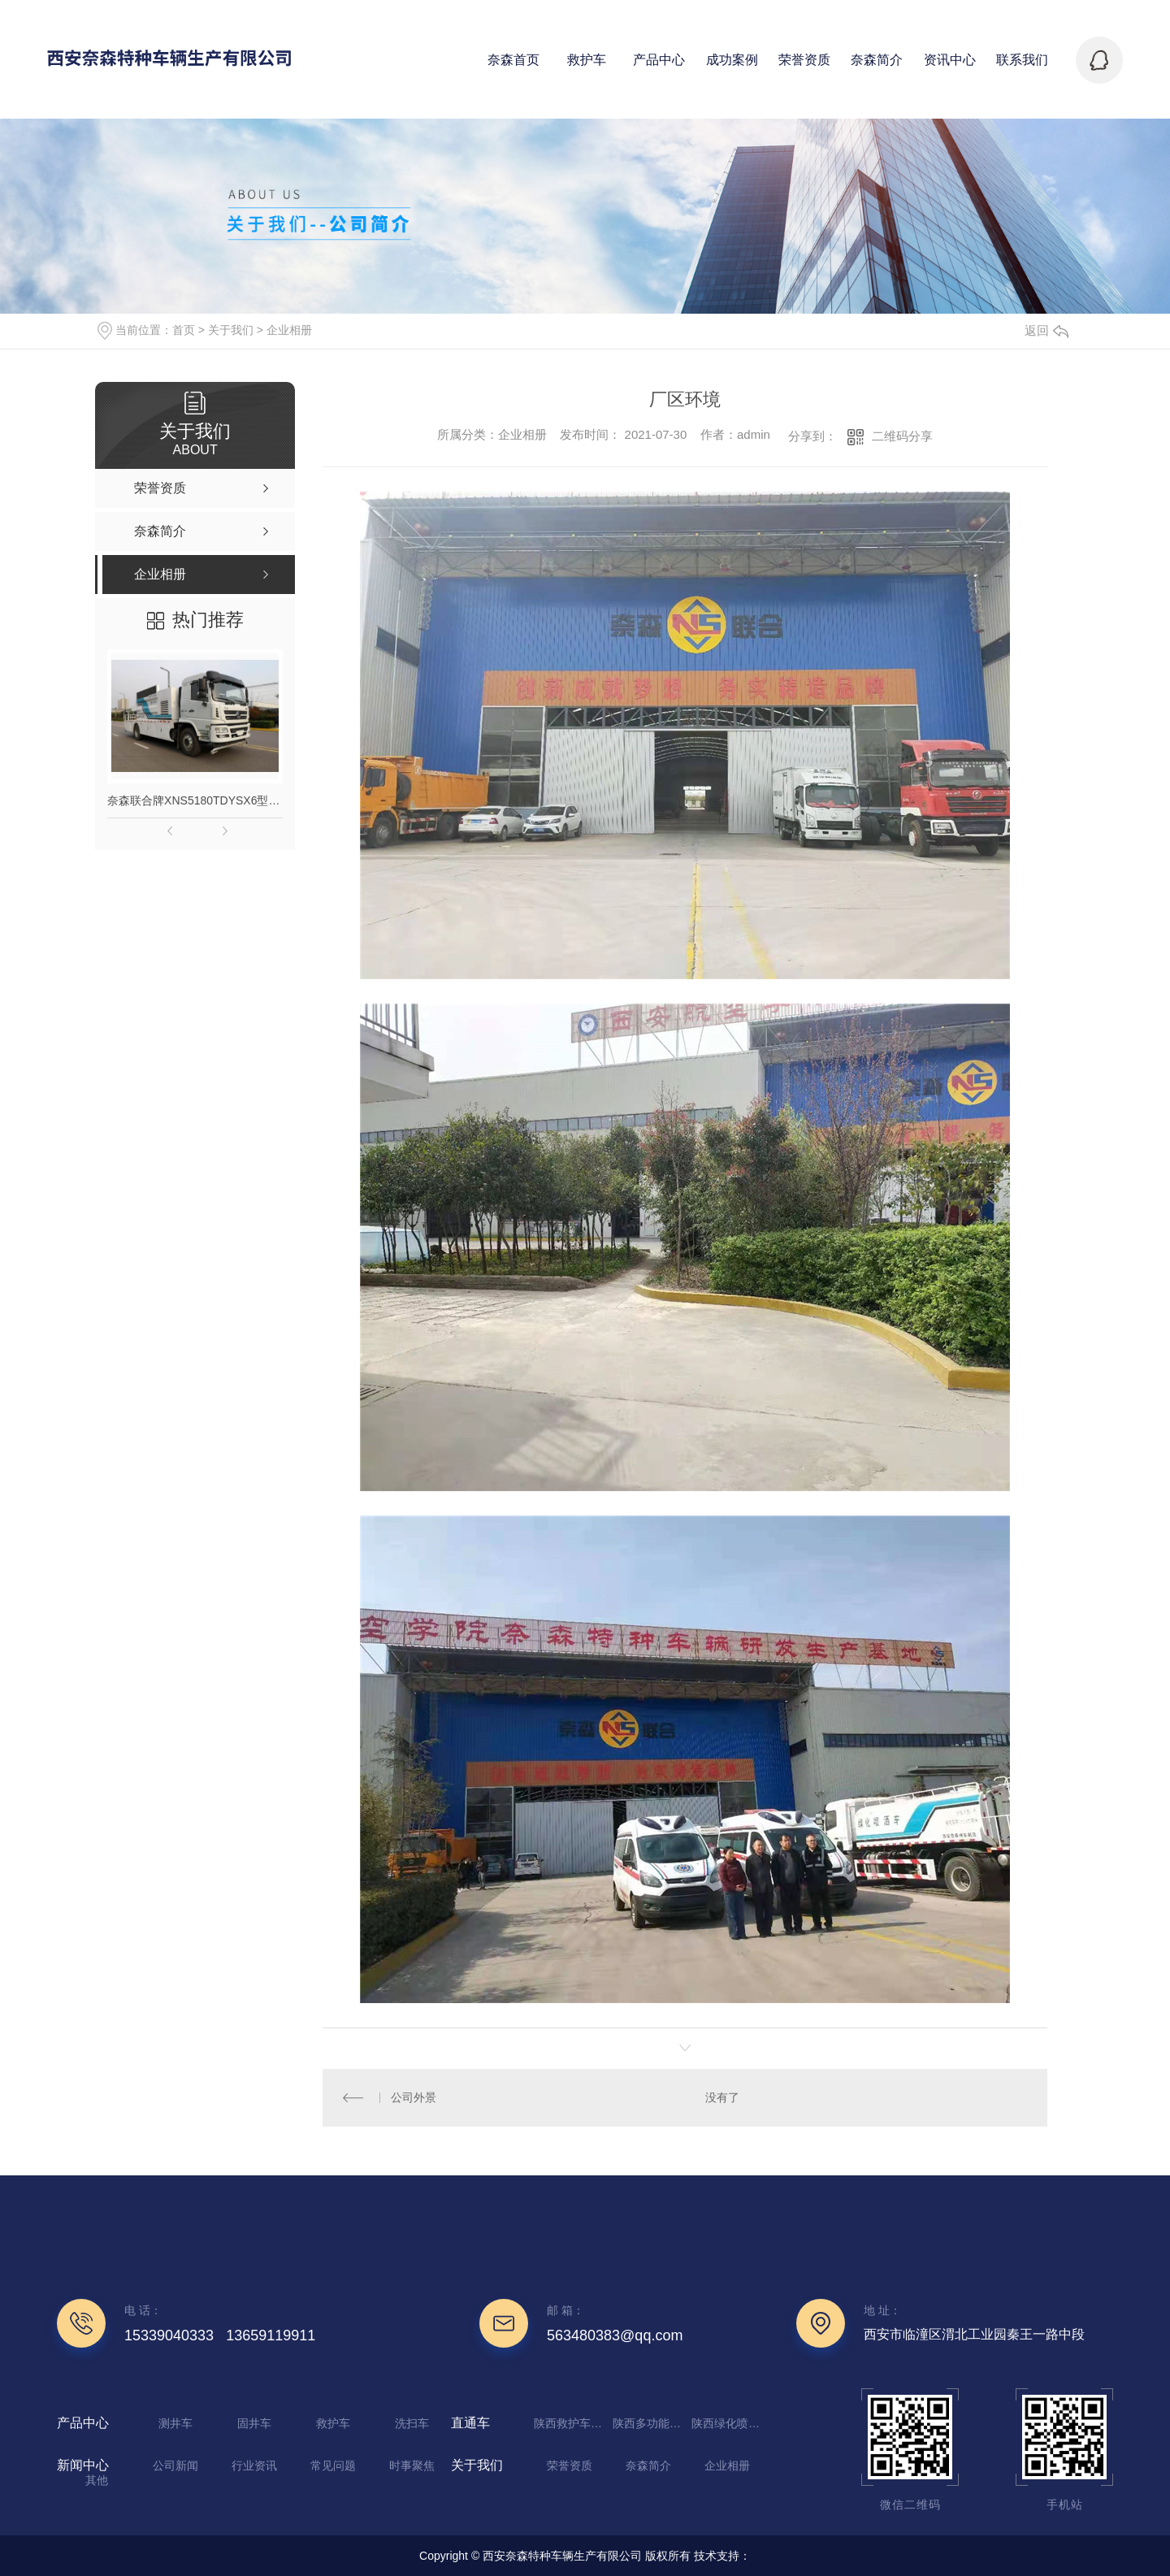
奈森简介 (648, 2465)
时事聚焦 (412, 2465)
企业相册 (289, 329)
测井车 (175, 2423)
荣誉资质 (569, 2465)
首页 (183, 329)
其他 (96, 2480)
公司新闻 (175, 2465)
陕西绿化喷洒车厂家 (728, 2423)
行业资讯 (254, 2465)
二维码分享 (902, 436)
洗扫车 (412, 2423)
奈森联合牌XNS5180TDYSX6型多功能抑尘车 (195, 800)
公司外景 (413, 2097)
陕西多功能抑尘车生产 (650, 2423)
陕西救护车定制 (571, 2423)
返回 (1046, 330)
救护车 (333, 2423)
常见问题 (333, 2465)
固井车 (254, 2423)
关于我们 (231, 329)
